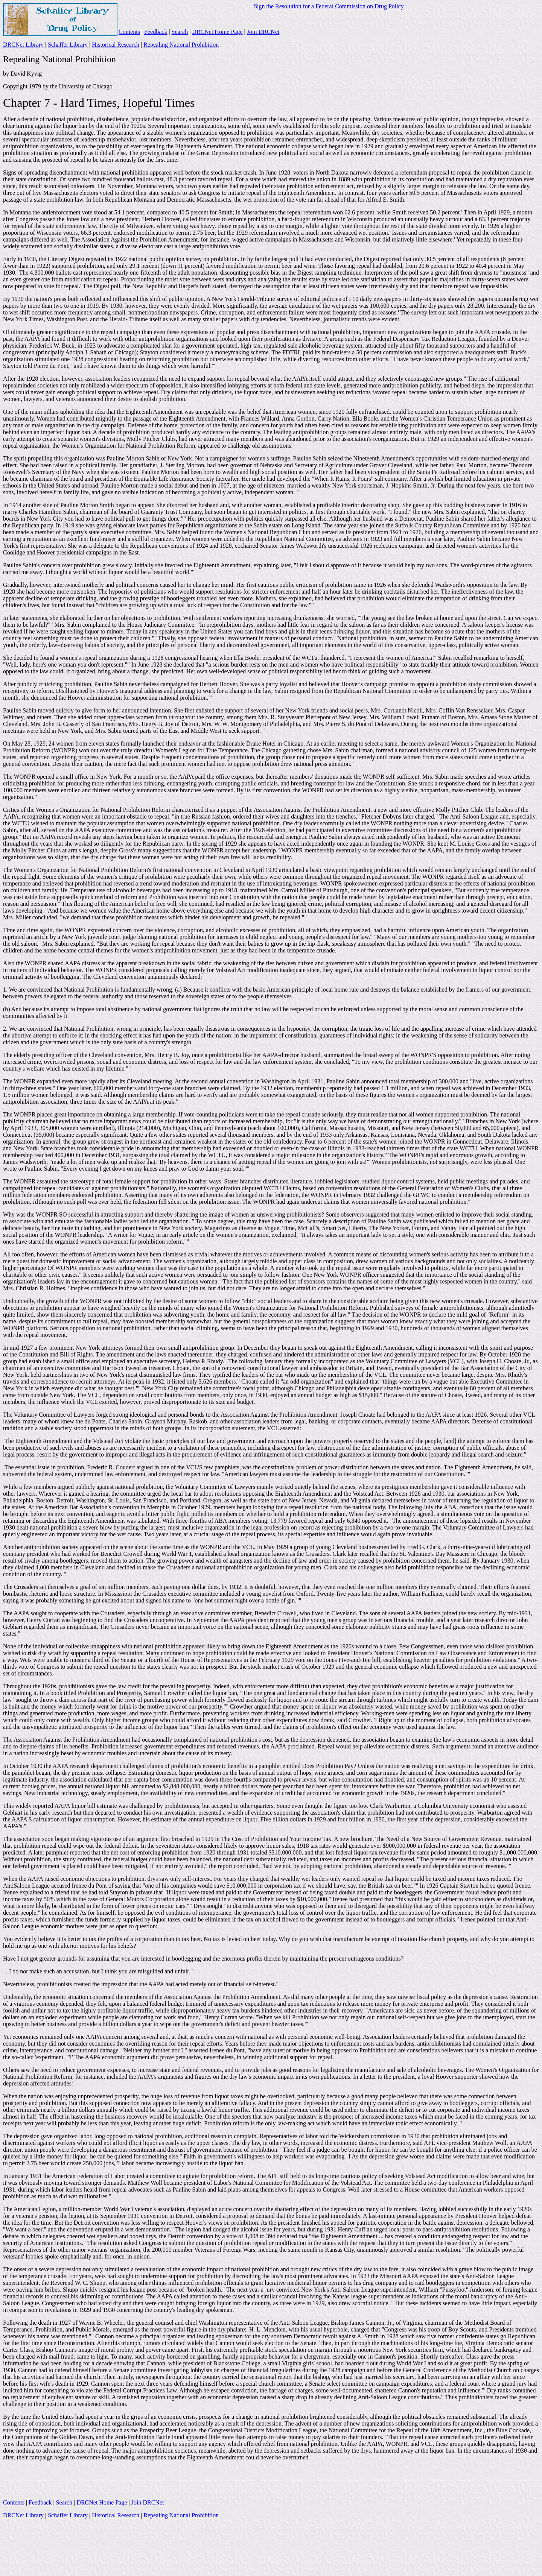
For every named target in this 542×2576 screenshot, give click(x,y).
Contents (129, 32)
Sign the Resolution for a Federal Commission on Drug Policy (329, 6)
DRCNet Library (23, 44)
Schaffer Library (68, 44)
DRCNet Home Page (217, 32)
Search (180, 32)
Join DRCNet (263, 32)
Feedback (155, 32)
